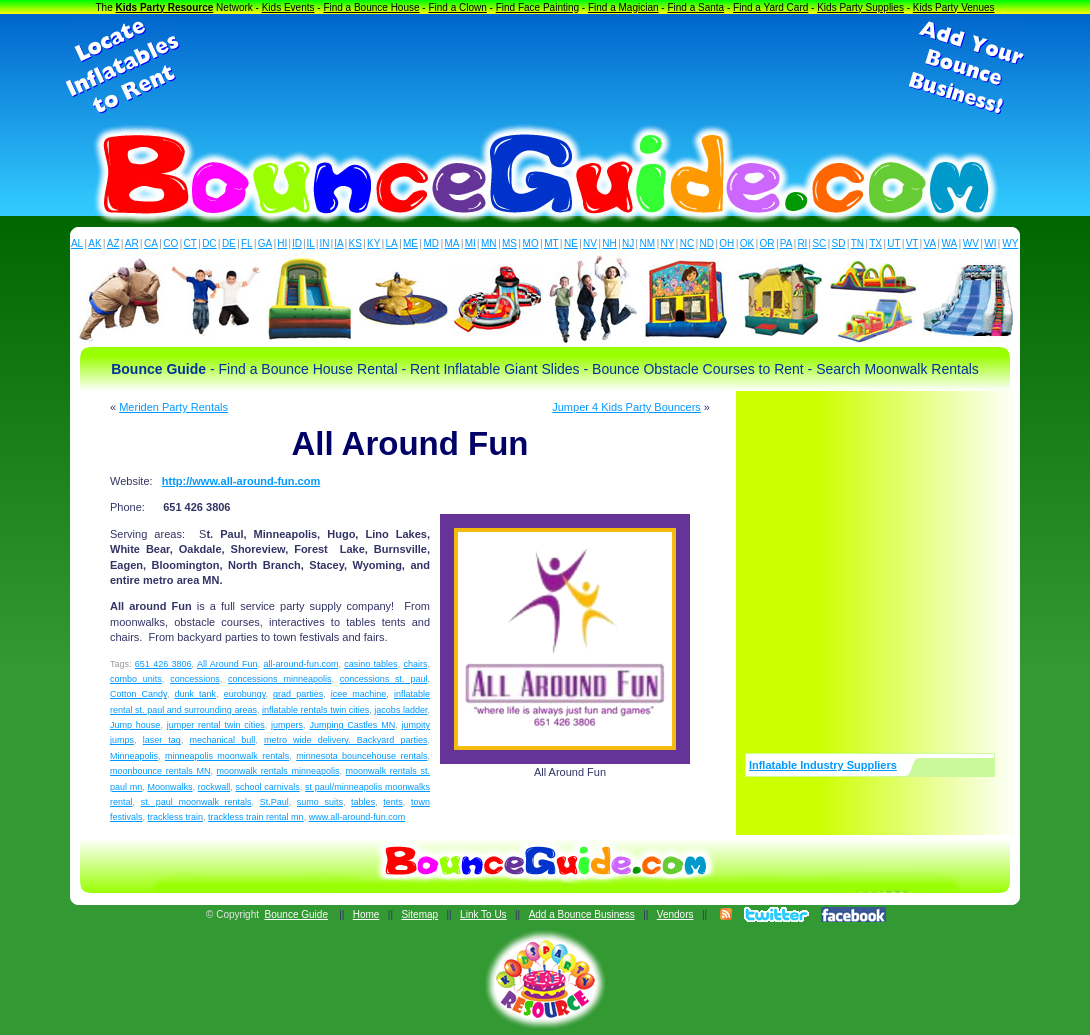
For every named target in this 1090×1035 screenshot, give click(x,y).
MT (551, 243)
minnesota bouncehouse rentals (361, 756)
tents (393, 802)
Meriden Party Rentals (173, 407)
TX (875, 243)
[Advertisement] (545, 68)
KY (373, 243)
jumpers (287, 725)
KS (355, 243)
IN (324, 243)
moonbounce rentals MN (160, 771)
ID (297, 243)
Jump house (135, 725)
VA (930, 243)
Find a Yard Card (770, 7)
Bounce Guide (296, 914)
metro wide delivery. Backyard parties (346, 740)
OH (726, 243)
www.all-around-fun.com (357, 817)
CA (151, 243)
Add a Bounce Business (582, 914)
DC (209, 243)
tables (363, 802)
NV (590, 243)
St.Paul (274, 802)
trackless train (176, 817)
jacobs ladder (400, 710)
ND (707, 243)
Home (366, 914)
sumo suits (320, 802)
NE (571, 243)
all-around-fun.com (300, 664)
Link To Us (483, 914)
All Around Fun (227, 664)
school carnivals (268, 787)
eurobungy (245, 694)
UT (893, 243)
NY (667, 243)
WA (950, 243)
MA (452, 243)
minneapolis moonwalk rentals (227, 756)
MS (509, 243)
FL (247, 243)
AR (132, 243)
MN (489, 243)
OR (767, 243)
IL (311, 243)
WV (971, 243)
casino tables (370, 664)
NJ (628, 243)
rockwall (214, 787)
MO (531, 243)
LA (392, 243)
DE (229, 243)
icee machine (359, 694)
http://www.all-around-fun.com (241, 481)
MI (470, 243)
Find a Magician (623, 7)
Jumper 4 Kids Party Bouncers (626, 407)
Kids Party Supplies (860, 7)
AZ (113, 243)
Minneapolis (134, 756)
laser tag (162, 740)
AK (94, 243)
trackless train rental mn (256, 817)
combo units (136, 679)
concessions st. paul (384, 679)
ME (410, 243)
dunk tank (196, 694)
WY (1010, 243)
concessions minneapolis (279, 679)
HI (282, 243)
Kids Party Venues (954, 7)
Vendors (675, 914)
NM (648, 243)
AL (77, 243)
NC (687, 243)
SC (819, 243)
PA (786, 243)
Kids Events (288, 7)
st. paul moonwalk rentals (196, 802)
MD (432, 243)
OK (747, 243)
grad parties (298, 694)
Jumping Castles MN (352, 725)
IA (338, 243)
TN (857, 243)
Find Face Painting (537, 7)
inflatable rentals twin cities (315, 710)
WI (990, 243)
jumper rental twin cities (216, 725)
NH (609, 243)
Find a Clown (457, 7)
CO (170, 243)
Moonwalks (169, 787)
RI (802, 243)
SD (839, 243)
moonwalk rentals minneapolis (278, 771)
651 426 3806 (163, 664)
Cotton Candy (138, 694)
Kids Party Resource (165, 7)
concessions (195, 679)
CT (190, 243)
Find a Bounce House (371, 7)
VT (912, 243)
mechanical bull (223, 740)
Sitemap (419, 914)
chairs (415, 664)
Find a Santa (695, 7)
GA (265, 243)
